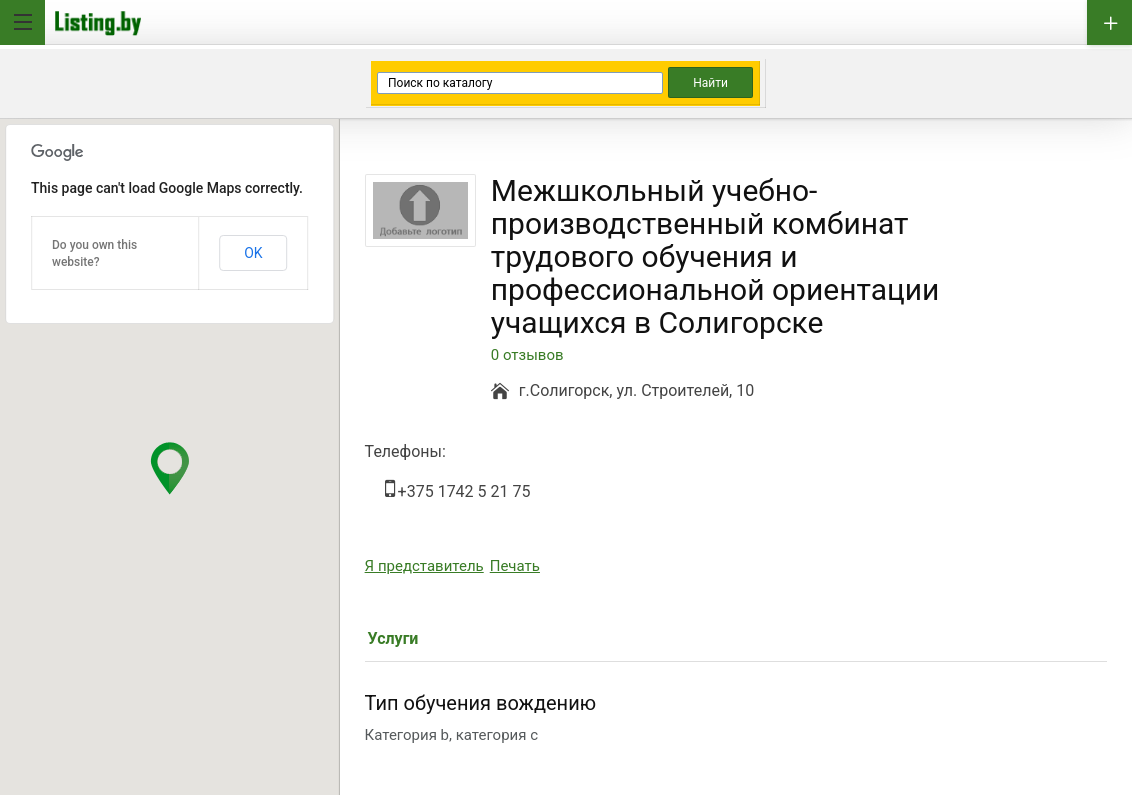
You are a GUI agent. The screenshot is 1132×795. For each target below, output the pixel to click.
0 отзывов (527, 355)
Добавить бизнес (1109, 22)
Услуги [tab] (393, 638)
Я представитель (424, 566)
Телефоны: (405, 451)
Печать (515, 566)
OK (253, 253)
